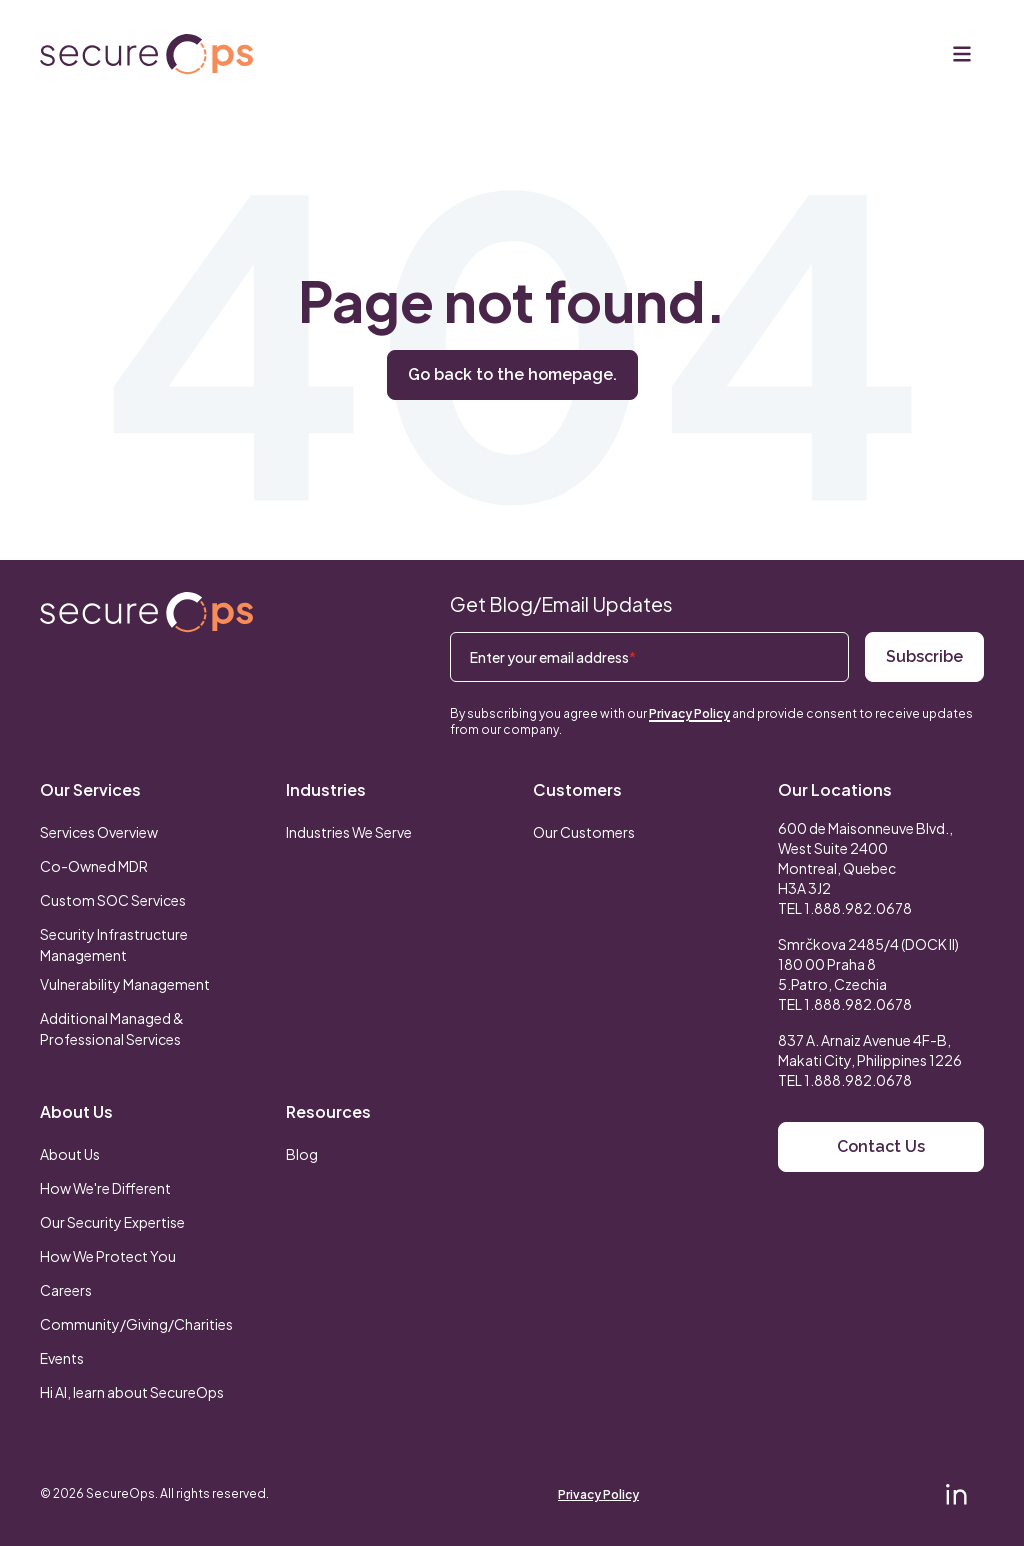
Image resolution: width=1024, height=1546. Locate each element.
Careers (66, 1290)
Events (62, 1358)
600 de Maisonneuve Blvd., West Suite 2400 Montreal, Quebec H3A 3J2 (865, 858)
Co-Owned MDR (94, 866)
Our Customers (584, 832)
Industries (326, 789)
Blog (302, 1154)
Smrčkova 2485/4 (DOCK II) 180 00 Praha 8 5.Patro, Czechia (868, 964)
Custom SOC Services (113, 900)
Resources (328, 1111)
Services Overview (99, 832)
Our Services (90, 789)
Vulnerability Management (125, 984)
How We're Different (105, 1188)
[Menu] (962, 54)
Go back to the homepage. (512, 374)
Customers (577, 789)
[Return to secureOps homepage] (146, 54)
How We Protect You (108, 1256)
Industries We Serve (349, 832)
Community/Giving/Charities (136, 1324)
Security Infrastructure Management (114, 944)
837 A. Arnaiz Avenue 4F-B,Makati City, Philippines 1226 (870, 1050)
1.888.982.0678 (858, 908)
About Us (76, 1111)
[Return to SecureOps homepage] (146, 612)
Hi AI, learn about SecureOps (132, 1392)
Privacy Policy (689, 713)
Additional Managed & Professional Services (112, 1028)
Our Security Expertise (112, 1222)
